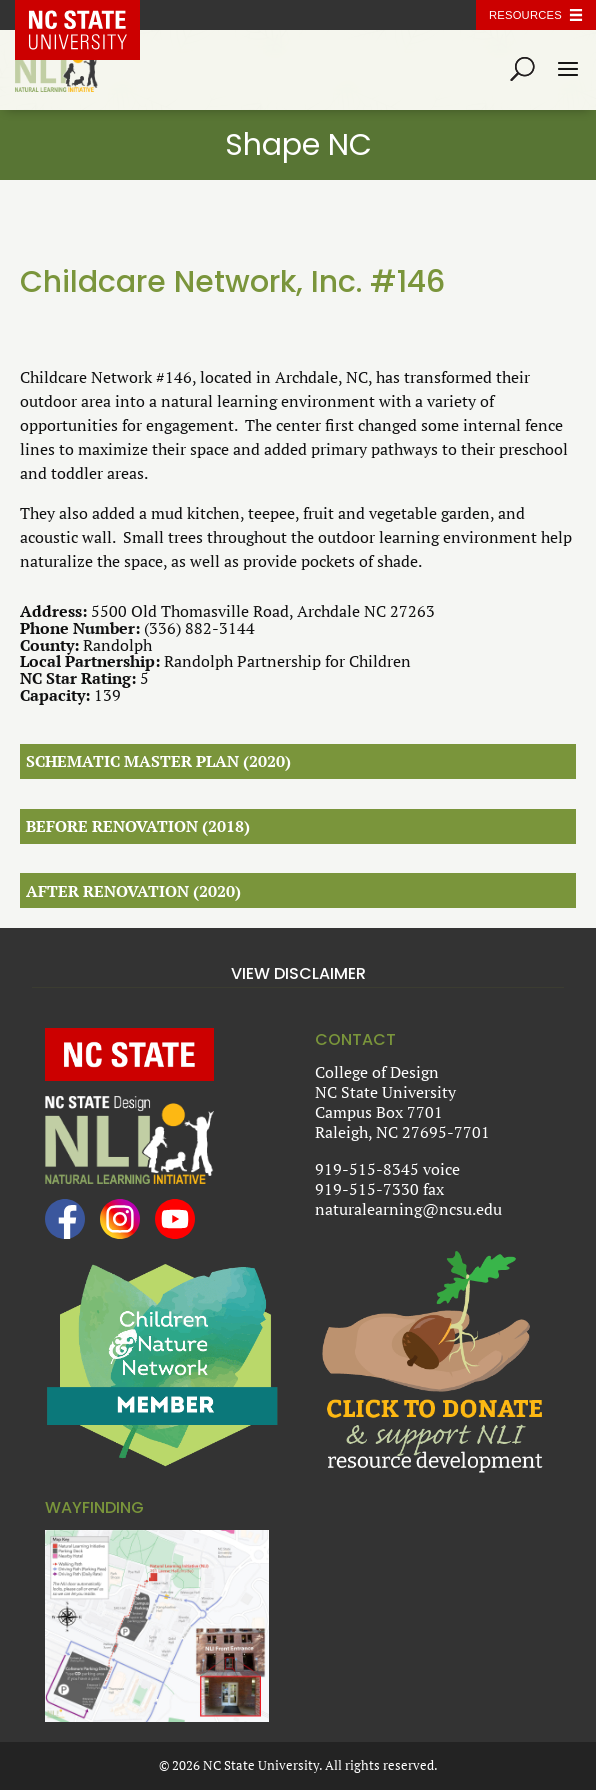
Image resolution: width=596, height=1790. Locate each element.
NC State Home (92, 15)
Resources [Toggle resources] (525, 15)
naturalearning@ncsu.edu (408, 1209)
